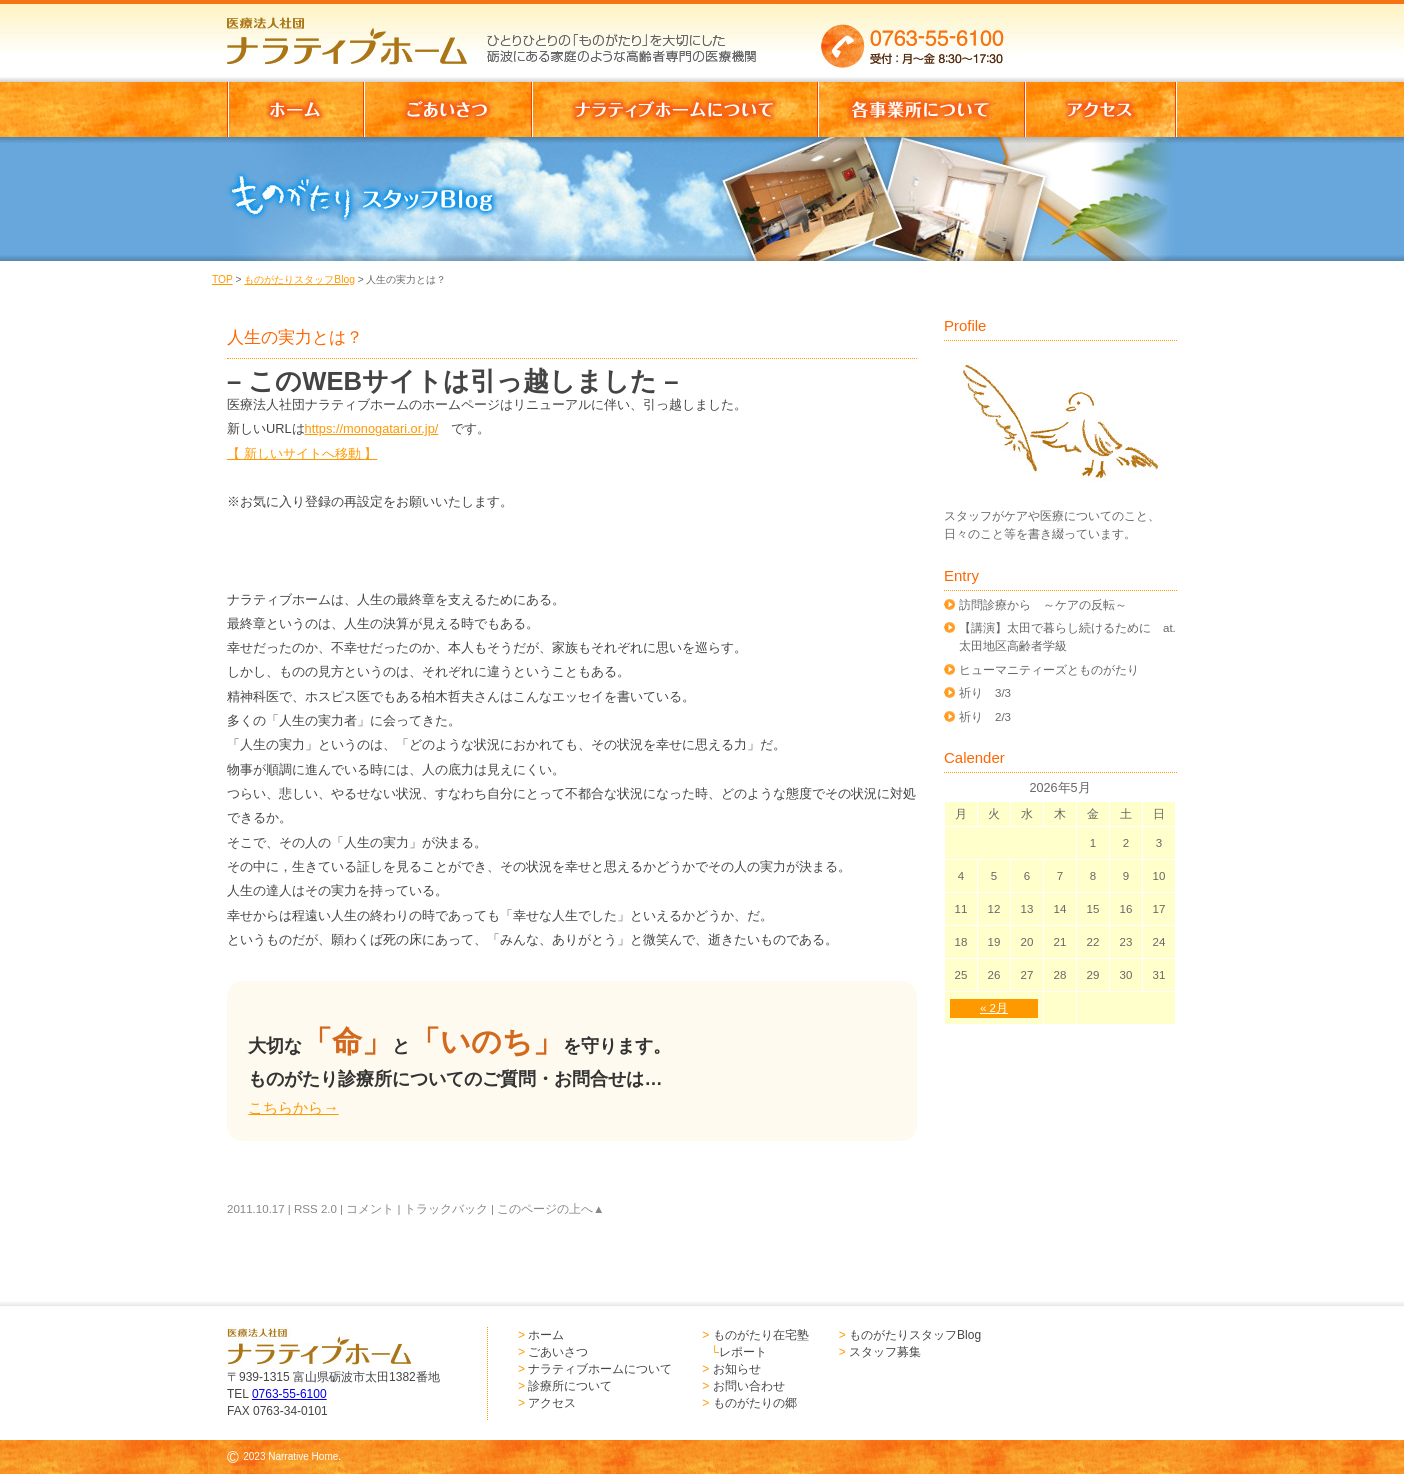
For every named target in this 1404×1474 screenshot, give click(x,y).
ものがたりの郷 (755, 1403)
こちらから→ (293, 1107)
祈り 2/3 (985, 717)
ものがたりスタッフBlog (299, 279)
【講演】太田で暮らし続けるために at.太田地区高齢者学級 (1067, 637)
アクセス (552, 1403)
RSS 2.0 (315, 1209)
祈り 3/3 (985, 693)
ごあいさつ (558, 1352)
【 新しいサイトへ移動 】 (302, 453)
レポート (743, 1352)
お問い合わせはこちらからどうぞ (1100, 35)
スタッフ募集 (885, 1352)
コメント (370, 1209)
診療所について (570, 1386)
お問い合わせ (749, 1386)
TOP (222, 279)
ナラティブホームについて (600, 1369)
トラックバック (446, 1209)
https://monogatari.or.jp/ (372, 428)
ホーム (546, 1335)
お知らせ (737, 1369)
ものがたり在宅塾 (761, 1335)
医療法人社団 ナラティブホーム (356, 35)
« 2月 (994, 1008)
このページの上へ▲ (550, 1209)
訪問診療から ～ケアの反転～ (1043, 605)
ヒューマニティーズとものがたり (1049, 670)
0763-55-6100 (289, 1394)
